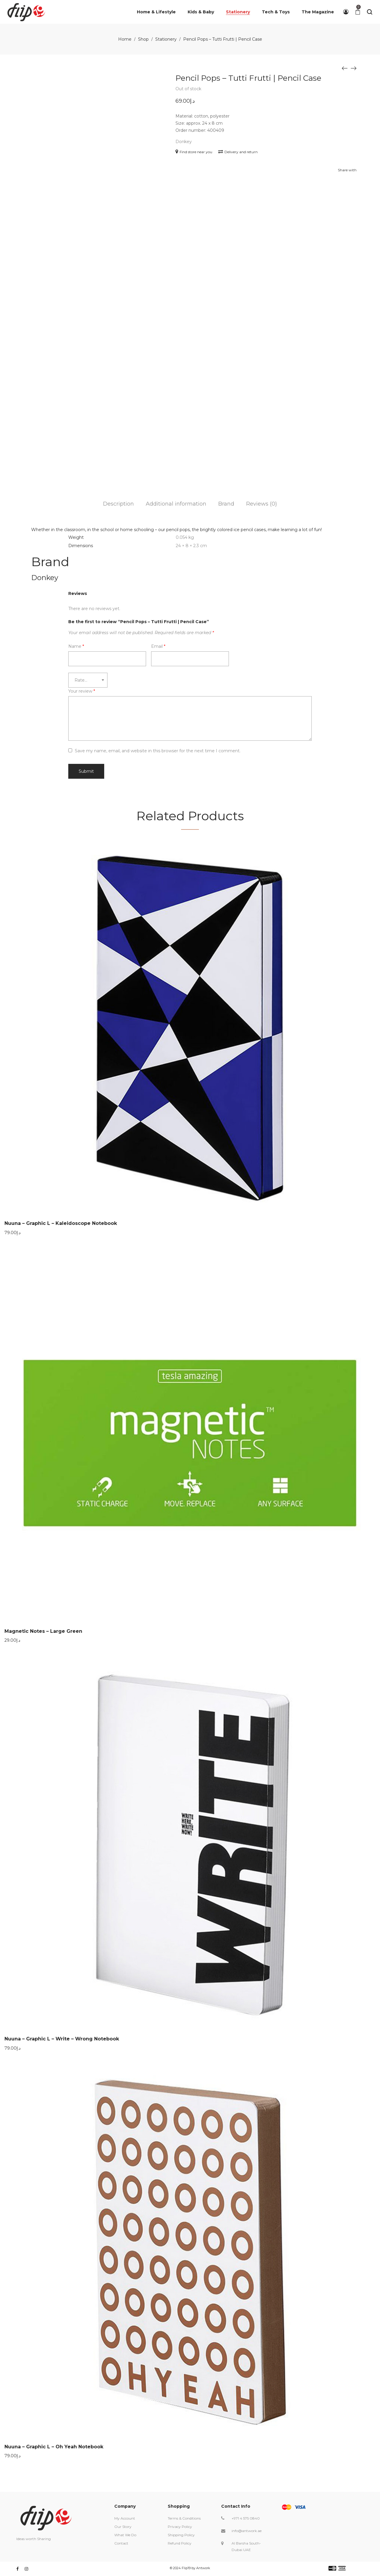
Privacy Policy (180, 2526)
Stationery (166, 39)
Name (76, 646)
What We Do (125, 2535)
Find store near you (193, 152)
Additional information (176, 504)
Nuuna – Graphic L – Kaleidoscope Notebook (60, 1223)
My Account (124, 2518)
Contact (121, 2543)
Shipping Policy (181, 2535)
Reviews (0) (261, 504)
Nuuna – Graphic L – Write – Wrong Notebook (61, 2039)
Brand (226, 504)
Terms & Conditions (184, 2518)
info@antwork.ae (247, 2530)
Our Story (123, 2526)
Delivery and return (238, 152)
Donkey (183, 141)
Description (118, 504)
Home (125, 39)
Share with (347, 170)
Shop (143, 39)
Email (158, 646)
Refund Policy (179, 2543)
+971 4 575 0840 (246, 2518)
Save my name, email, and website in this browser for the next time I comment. (157, 750)
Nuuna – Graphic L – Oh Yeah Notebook (53, 2447)
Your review (81, 691)
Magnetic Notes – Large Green (43, 1631)
